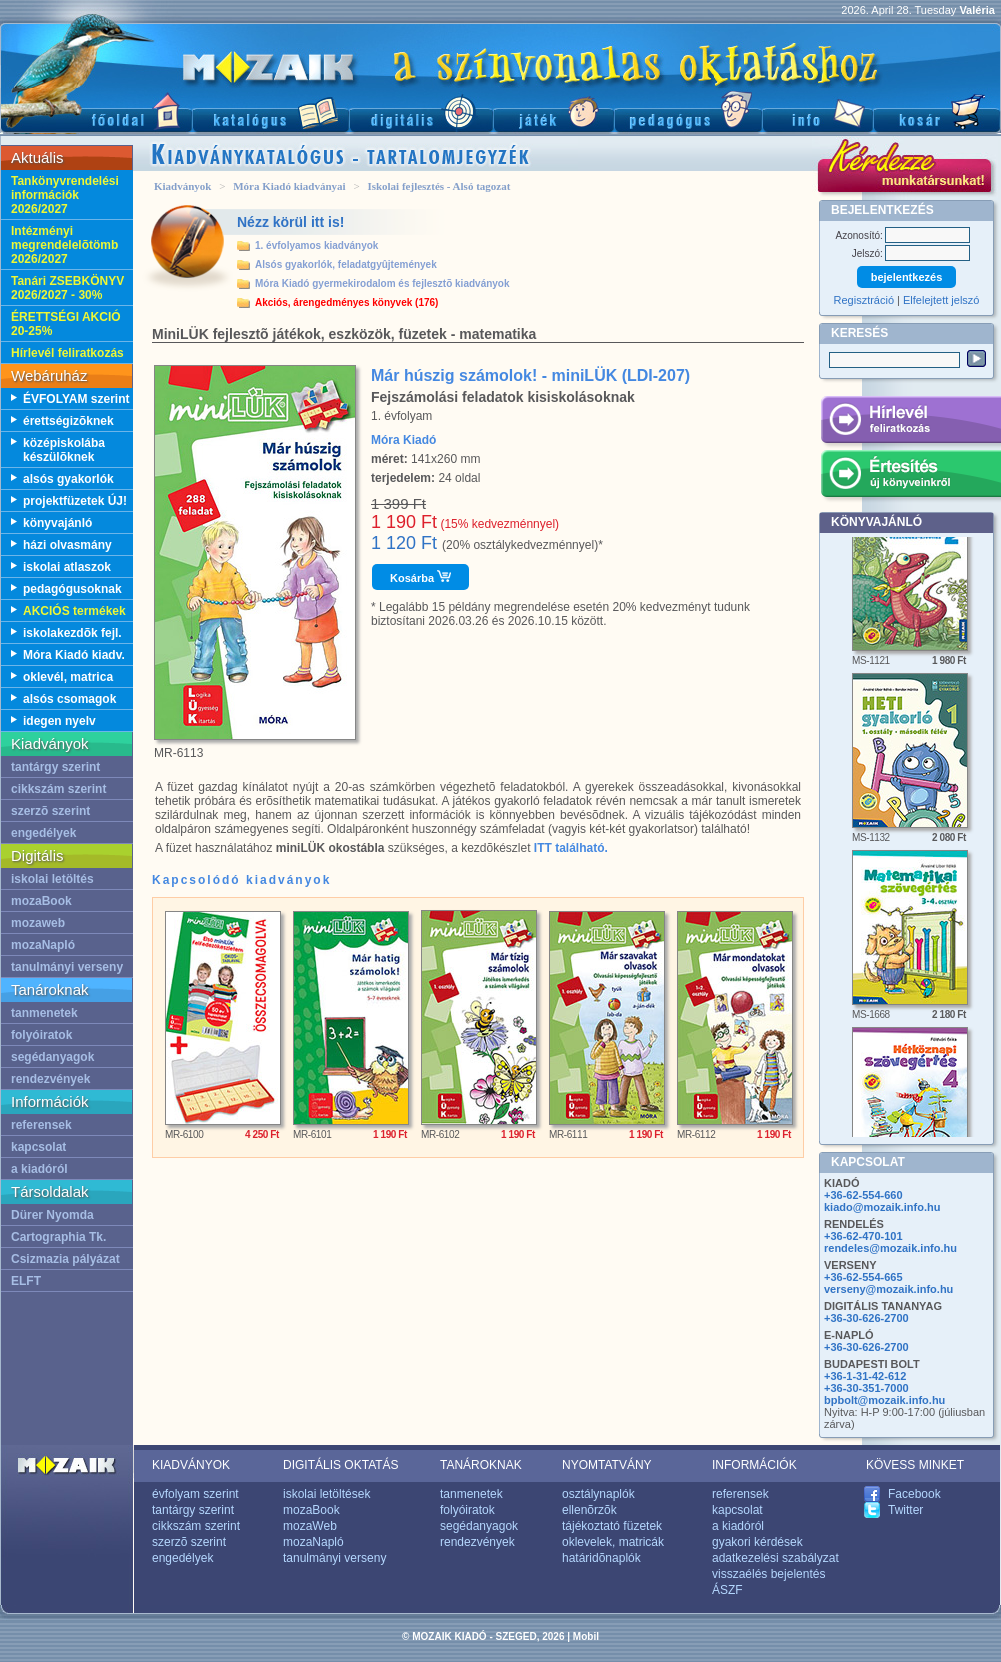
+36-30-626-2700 (866, 1318)
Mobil (586, 1636)
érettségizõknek (68, 421)
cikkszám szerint (58, 789)
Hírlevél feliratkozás (67, 353)
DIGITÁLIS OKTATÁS (341, 1465)
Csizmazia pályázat (65, 1259)
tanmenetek (44, 1013)
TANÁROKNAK (481, 1465)
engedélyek (43, 833)
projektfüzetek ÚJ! (75, 501)
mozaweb (38, 923)
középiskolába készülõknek (64, 450)
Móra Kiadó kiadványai (289, 186)
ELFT (26, 1281)
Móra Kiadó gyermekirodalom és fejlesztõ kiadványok (382, 283)
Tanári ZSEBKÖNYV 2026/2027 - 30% (67, 288)
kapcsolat (38, 1147)
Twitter (905, 1510)
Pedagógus (688, 110)
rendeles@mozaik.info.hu (890, 1248)
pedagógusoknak (72, 589)
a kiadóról (39, 1169)
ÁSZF (727, 1590)
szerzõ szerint (50, 811)
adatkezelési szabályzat (775, 1558)
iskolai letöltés (52, 879)
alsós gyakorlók (68, 479)
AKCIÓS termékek (74, 611)
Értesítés (910, 477)
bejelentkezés (907, 277)
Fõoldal (96, 110)
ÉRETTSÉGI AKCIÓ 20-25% (66, 324)
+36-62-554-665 (863, 1277)
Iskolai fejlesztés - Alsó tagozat (438, 186)
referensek (41, 1125)
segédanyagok (52, 1057)
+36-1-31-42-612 (865, 1376)
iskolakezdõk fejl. (72, 633)
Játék (553, 110)
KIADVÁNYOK (191, 1465)
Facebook (914, 1494)
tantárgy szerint (55, 767)
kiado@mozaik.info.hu (882, 1207)
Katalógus (270, 110)
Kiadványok (182, 186)
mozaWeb (310, 1526)
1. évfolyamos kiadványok (316, 245)
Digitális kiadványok (421, 110)
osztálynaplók (598, 1494)
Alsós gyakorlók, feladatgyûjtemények (346, 264)
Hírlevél (910, 423)
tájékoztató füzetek (612, 1526)
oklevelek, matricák (613, 1542)
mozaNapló (43, 945)
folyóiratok (41, 1035)
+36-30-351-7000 (866, 1388)
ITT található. (571, 848)
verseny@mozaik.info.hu (888, 1289)
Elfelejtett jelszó (941, 300)
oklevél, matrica (68, 677)
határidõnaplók (601, 1558)
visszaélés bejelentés (768, 1574)
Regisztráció (864, 300)
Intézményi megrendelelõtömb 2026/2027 (64, 245)
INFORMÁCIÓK (754, 1465)
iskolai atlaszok (67, 567)
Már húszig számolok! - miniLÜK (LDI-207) (530, 375)
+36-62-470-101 (863, 1236)
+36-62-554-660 (863, 1195)
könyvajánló (57, 523)
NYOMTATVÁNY (607, 1465)
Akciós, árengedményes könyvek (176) (346, 302)
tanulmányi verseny (67, 967)
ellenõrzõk (589, 1510)
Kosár (937, 110)
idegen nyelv (59, 721)
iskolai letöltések (326, 1494)
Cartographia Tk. (58, 1237)
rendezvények (50, 1079)
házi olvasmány (67, 545)
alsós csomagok (69, 699)
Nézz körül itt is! (290, 222)
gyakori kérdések (757, 1542)
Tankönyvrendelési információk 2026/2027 (65, 195)
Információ (817, 110)
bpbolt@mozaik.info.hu (884, 1400)
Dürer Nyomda (52, 1215)
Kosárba (420, 577)
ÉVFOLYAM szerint (76, 399)
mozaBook (41, 901)
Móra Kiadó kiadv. (74, 655)
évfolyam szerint (195, 1494)
